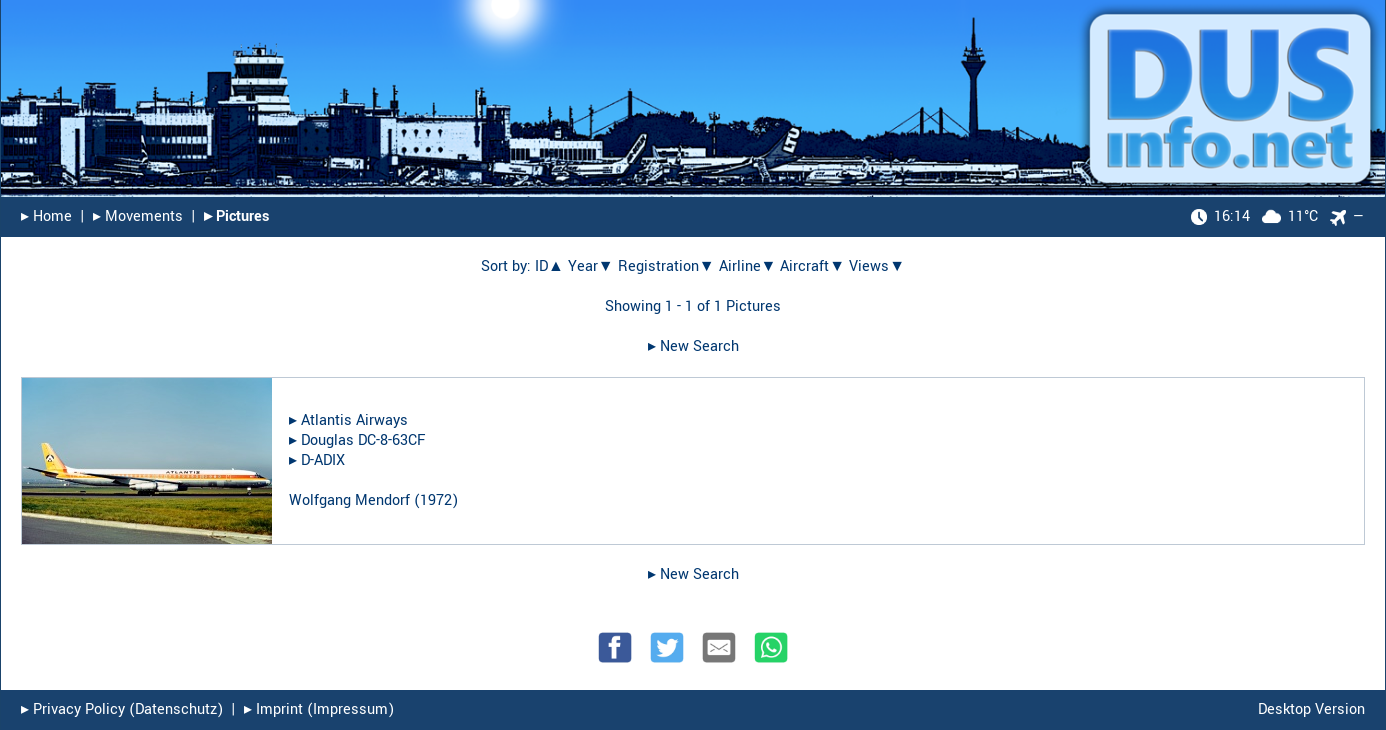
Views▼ (877, 266)
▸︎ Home (46, 216)
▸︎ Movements (138, 216)
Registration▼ (666, 266)
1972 (436, 500)
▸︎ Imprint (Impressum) (319, 709)
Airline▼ (748, 266)
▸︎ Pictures (236, 216)
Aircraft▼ (812, 266)
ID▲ (549, 266)
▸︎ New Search (693, 346)
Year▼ (591, 266)
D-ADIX (323, 460)
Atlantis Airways (354, 420)
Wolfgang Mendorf (349, 500)
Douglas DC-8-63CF (363, 440)
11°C (1254, 216)
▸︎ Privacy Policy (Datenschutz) (122, 709)
